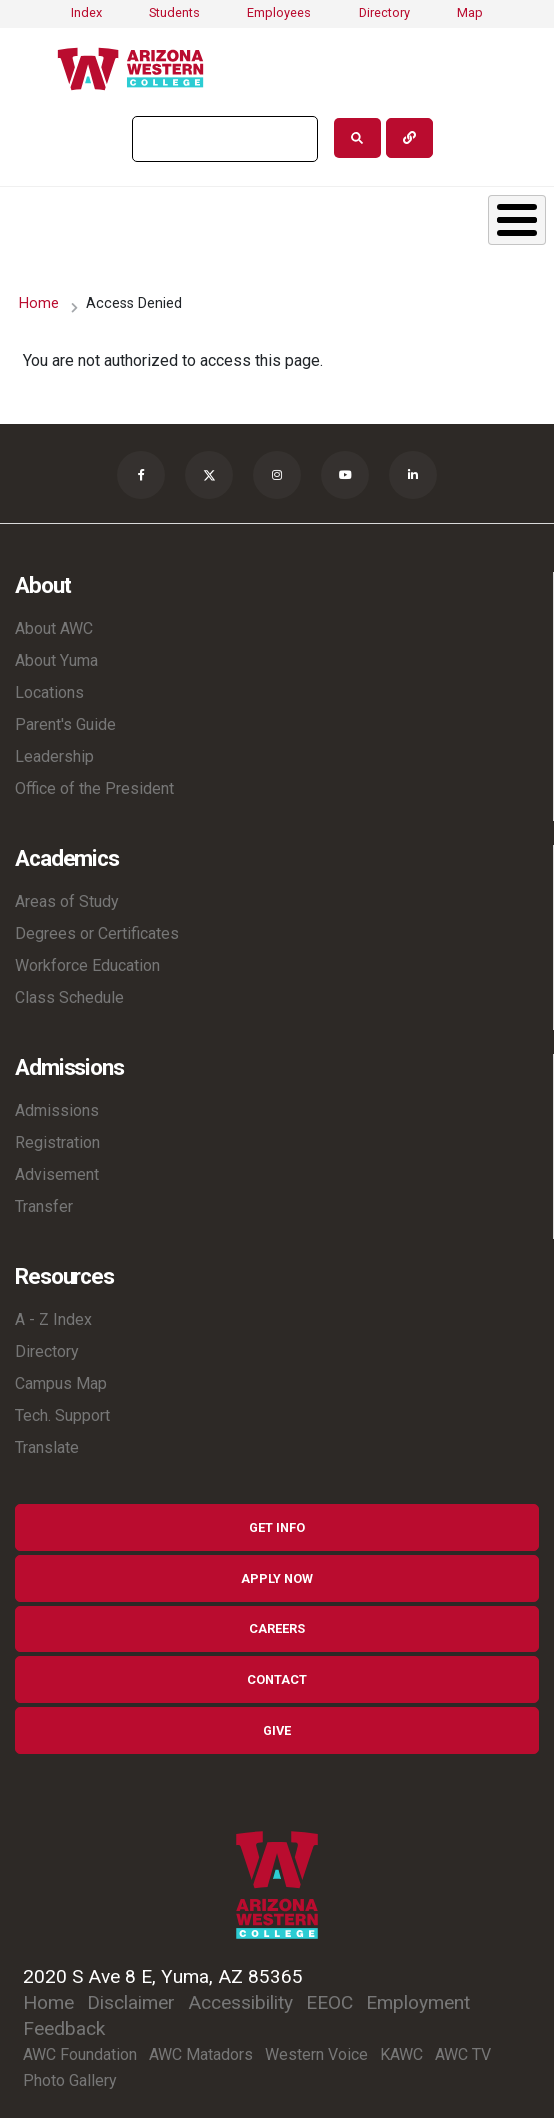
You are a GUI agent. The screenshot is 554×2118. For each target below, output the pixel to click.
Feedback (64, 2028)
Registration (57, 1142)
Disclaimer (131, 2002)
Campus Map (61, 1383)
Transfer (44, 1206)
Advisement (57, 1174)
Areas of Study (67, 901)
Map (470, 12)
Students (174, 12)
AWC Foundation (80, 2054)
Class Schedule (69, 997)
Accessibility (240, 2002)
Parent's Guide (65, 724)
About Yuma (56, 660)
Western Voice (316, 2054)
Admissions (57, 1110)
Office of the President (94, 788)
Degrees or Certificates (97, 933)
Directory (384, 12)
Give (277, 1730)
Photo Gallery (70, 2080)
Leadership (54, 756)
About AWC (54, 628)
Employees (279, 12)
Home (39, 303)
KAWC (401, 2054)
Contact (277, 1679)
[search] (223, 139)
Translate (47, 1447)
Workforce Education (87, 965)
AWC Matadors (201, 2054)
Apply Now (277, 1578)
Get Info (277, 1527)
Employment (418, 2002)
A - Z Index (53, 1319)
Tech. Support (62, 1415)
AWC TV (463, 2054)
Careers (277, 1628)
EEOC (329, 2002)
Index (86, 12)
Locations (49, 692)
